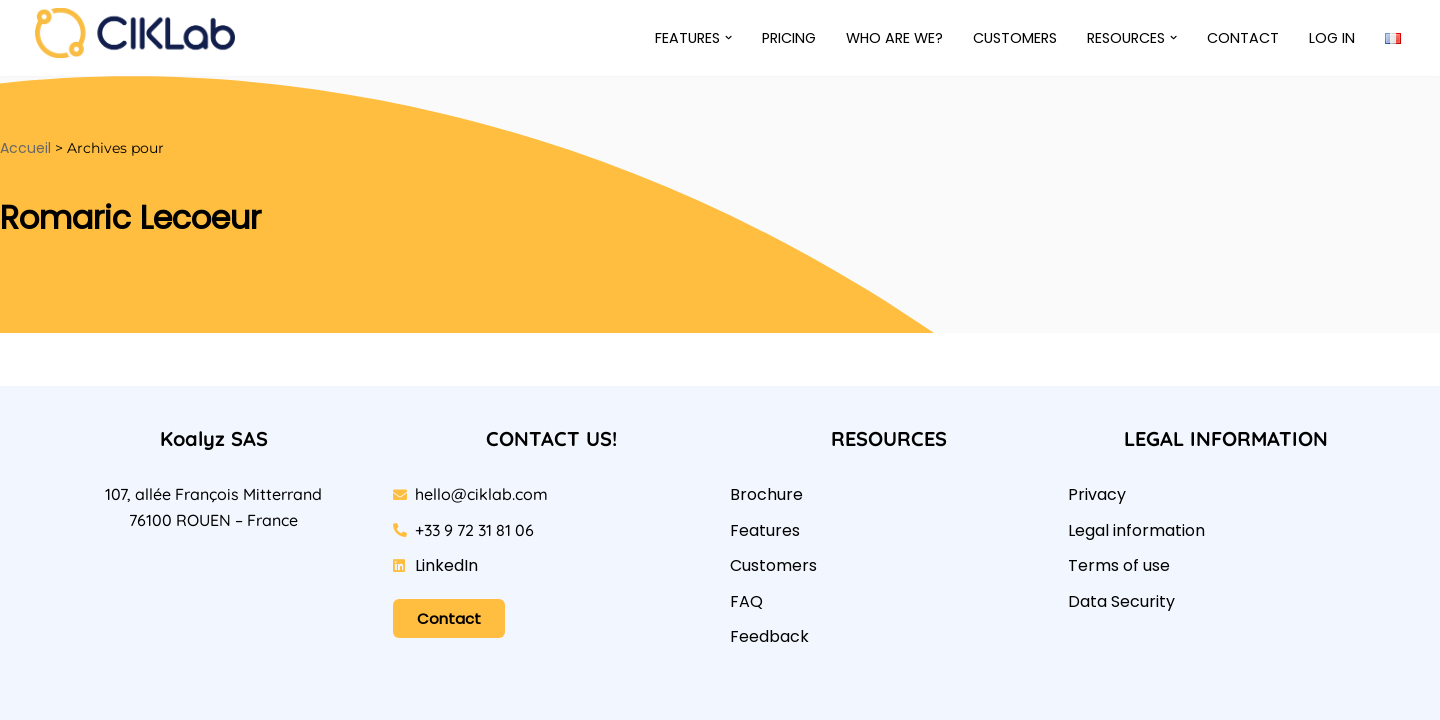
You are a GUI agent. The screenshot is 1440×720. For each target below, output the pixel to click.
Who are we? (894, 38)
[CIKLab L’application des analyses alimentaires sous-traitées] (140, 33)
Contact (1243, 38)
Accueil (25, 148)
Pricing (789, 38)
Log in (1332, 38)
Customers (1015, 38)
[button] (728, 37)
